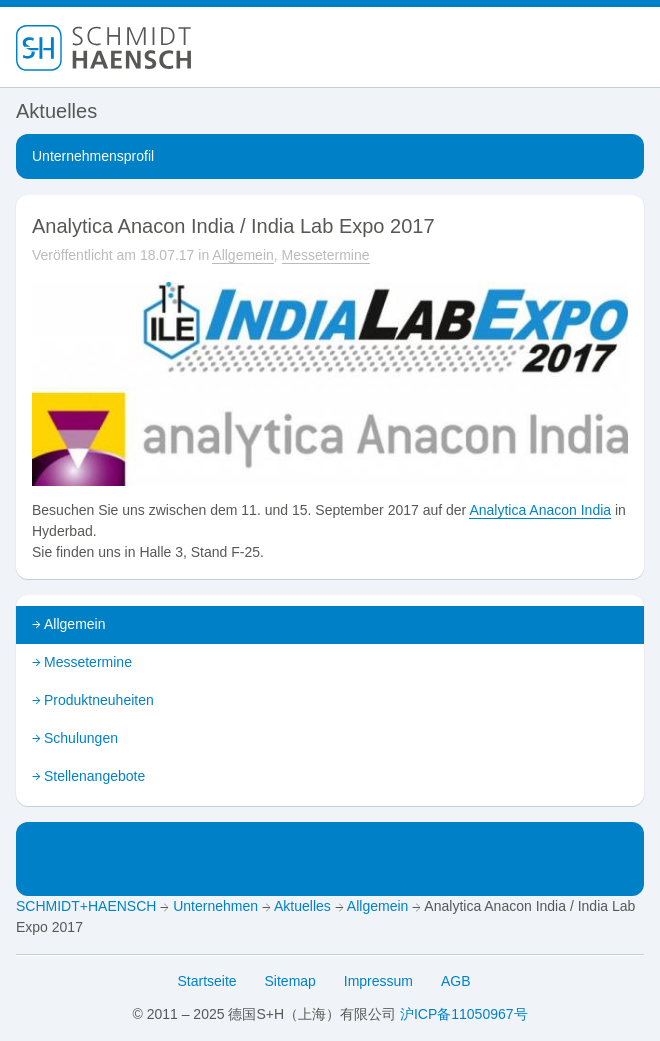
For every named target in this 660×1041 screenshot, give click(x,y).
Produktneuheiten (99, 700)
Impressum (378, 981)
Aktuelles (302, 906)
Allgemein (242, 255)
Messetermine (326, 255)
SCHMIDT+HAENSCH (86, 906)
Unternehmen (215, 906)
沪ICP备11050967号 (464, 1014)
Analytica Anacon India (540, 510)
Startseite (207, 981)
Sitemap (290, 981)
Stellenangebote (94, 776)
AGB (456, 981)
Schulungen (81, 738)
